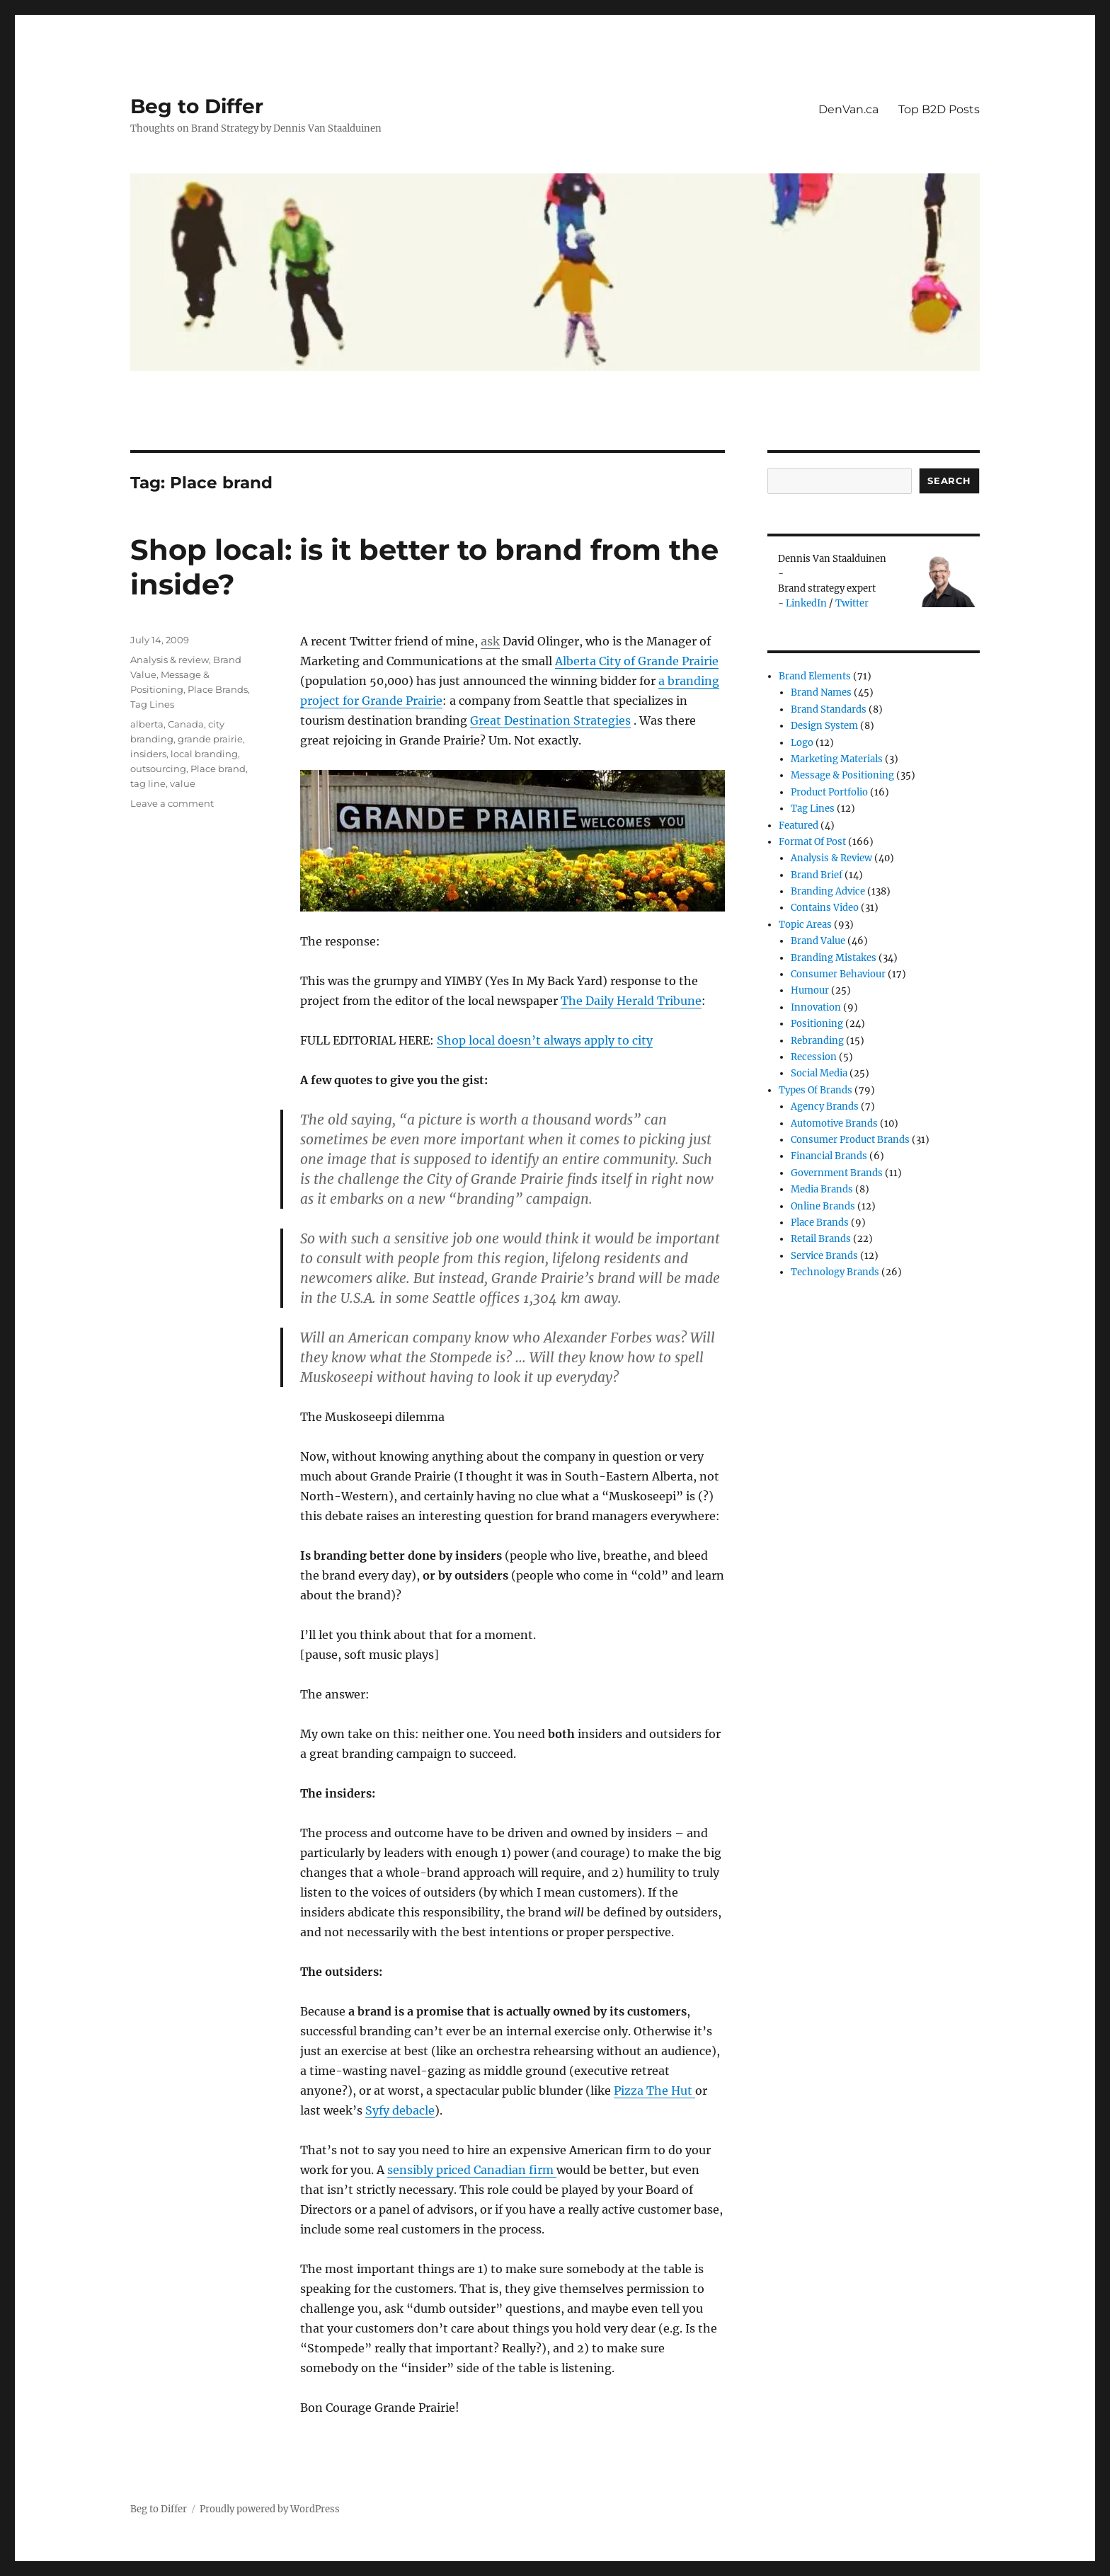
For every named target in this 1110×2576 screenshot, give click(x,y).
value (182, 783)
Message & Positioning (842, 775)
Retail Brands (821, 1239)
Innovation (816, 1007)
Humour (810, 990)
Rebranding (817, 1041)
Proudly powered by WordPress (270, 2509)
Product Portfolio (829, 792)
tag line (148, 783)
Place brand (218, 768)
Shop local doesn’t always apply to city (545, 1040)
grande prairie (210, 738)
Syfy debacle (400, 2110)
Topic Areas (805, 925)
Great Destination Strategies (550, 720)
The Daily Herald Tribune (631, 1001)
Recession (814, 1057)
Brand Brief (816, 875)
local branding (204, 753)
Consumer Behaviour (838, 974)
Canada (186, 724)
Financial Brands (829, 1156)
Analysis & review (169, 659)
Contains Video (825, 908)
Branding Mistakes (833, 958)
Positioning (817, 1024)
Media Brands (822, 1189)
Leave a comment (172, 803)
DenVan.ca (848, 109)
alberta (147, 724)
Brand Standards (828, 709)
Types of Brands (815, 1090)
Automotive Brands (834, 1123)
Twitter (852, 603)
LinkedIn (806, 603)
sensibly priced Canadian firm (471, 2170)
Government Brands (837, 1173)
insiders (148, 753)
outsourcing (158, 768)
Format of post (812, 842)
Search (949, 480)
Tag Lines (152, 704)
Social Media (819, 1073)
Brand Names (821, 692)
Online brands (823, 1206)
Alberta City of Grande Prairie (637, 661)
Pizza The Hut (654, 2090)
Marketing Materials (837, 759)
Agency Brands (825, 1106)
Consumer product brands (850, 1140)
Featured (798, 826)
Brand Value (818, 941)
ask (490, 641)
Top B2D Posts (939, 109)
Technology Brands (835, 1272)
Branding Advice (828, 891)
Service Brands (824, 1256)
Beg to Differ (196, 106)
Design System (824, 726)
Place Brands (218, 689)
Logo (802, 743)
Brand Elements (815, 676)
